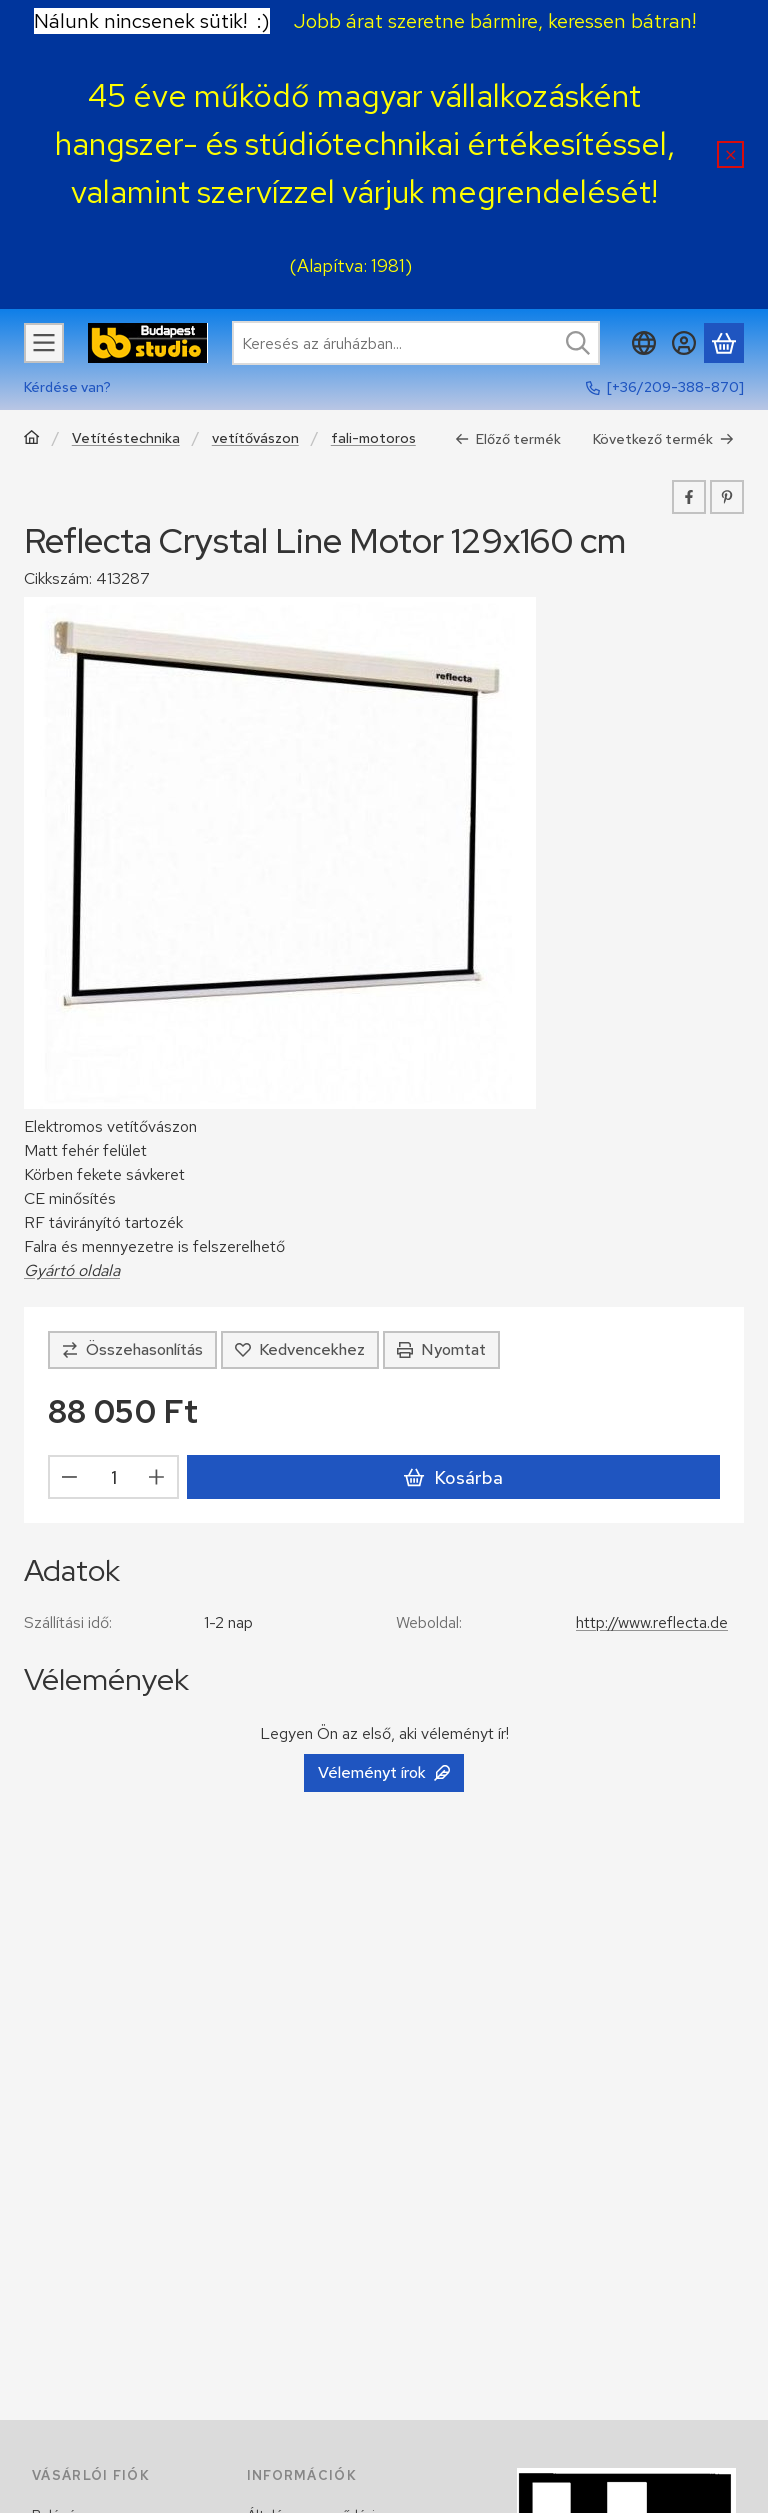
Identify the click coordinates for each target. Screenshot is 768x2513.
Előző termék (508, 439)
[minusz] (70, 1478)
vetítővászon (255, 438)
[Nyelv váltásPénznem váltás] (644, 343)
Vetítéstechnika (126, 438)
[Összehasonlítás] (132, 1350)
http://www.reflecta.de (652, 1622)
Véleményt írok (384, 1772)
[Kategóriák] (44, 343)
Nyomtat (441, 1349)
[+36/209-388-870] (675, 387)
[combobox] (416, 343)
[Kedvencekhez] (300, 1350)
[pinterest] (727, 497)
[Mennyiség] (113, 1478)
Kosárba (453, 1477)
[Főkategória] (32, 439)
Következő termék (663, 439)
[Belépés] (684, 343)
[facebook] (689, 497)
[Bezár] (730, 154)
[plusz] (157, 1478)
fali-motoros (373, 438)
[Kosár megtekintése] (724, 343)
